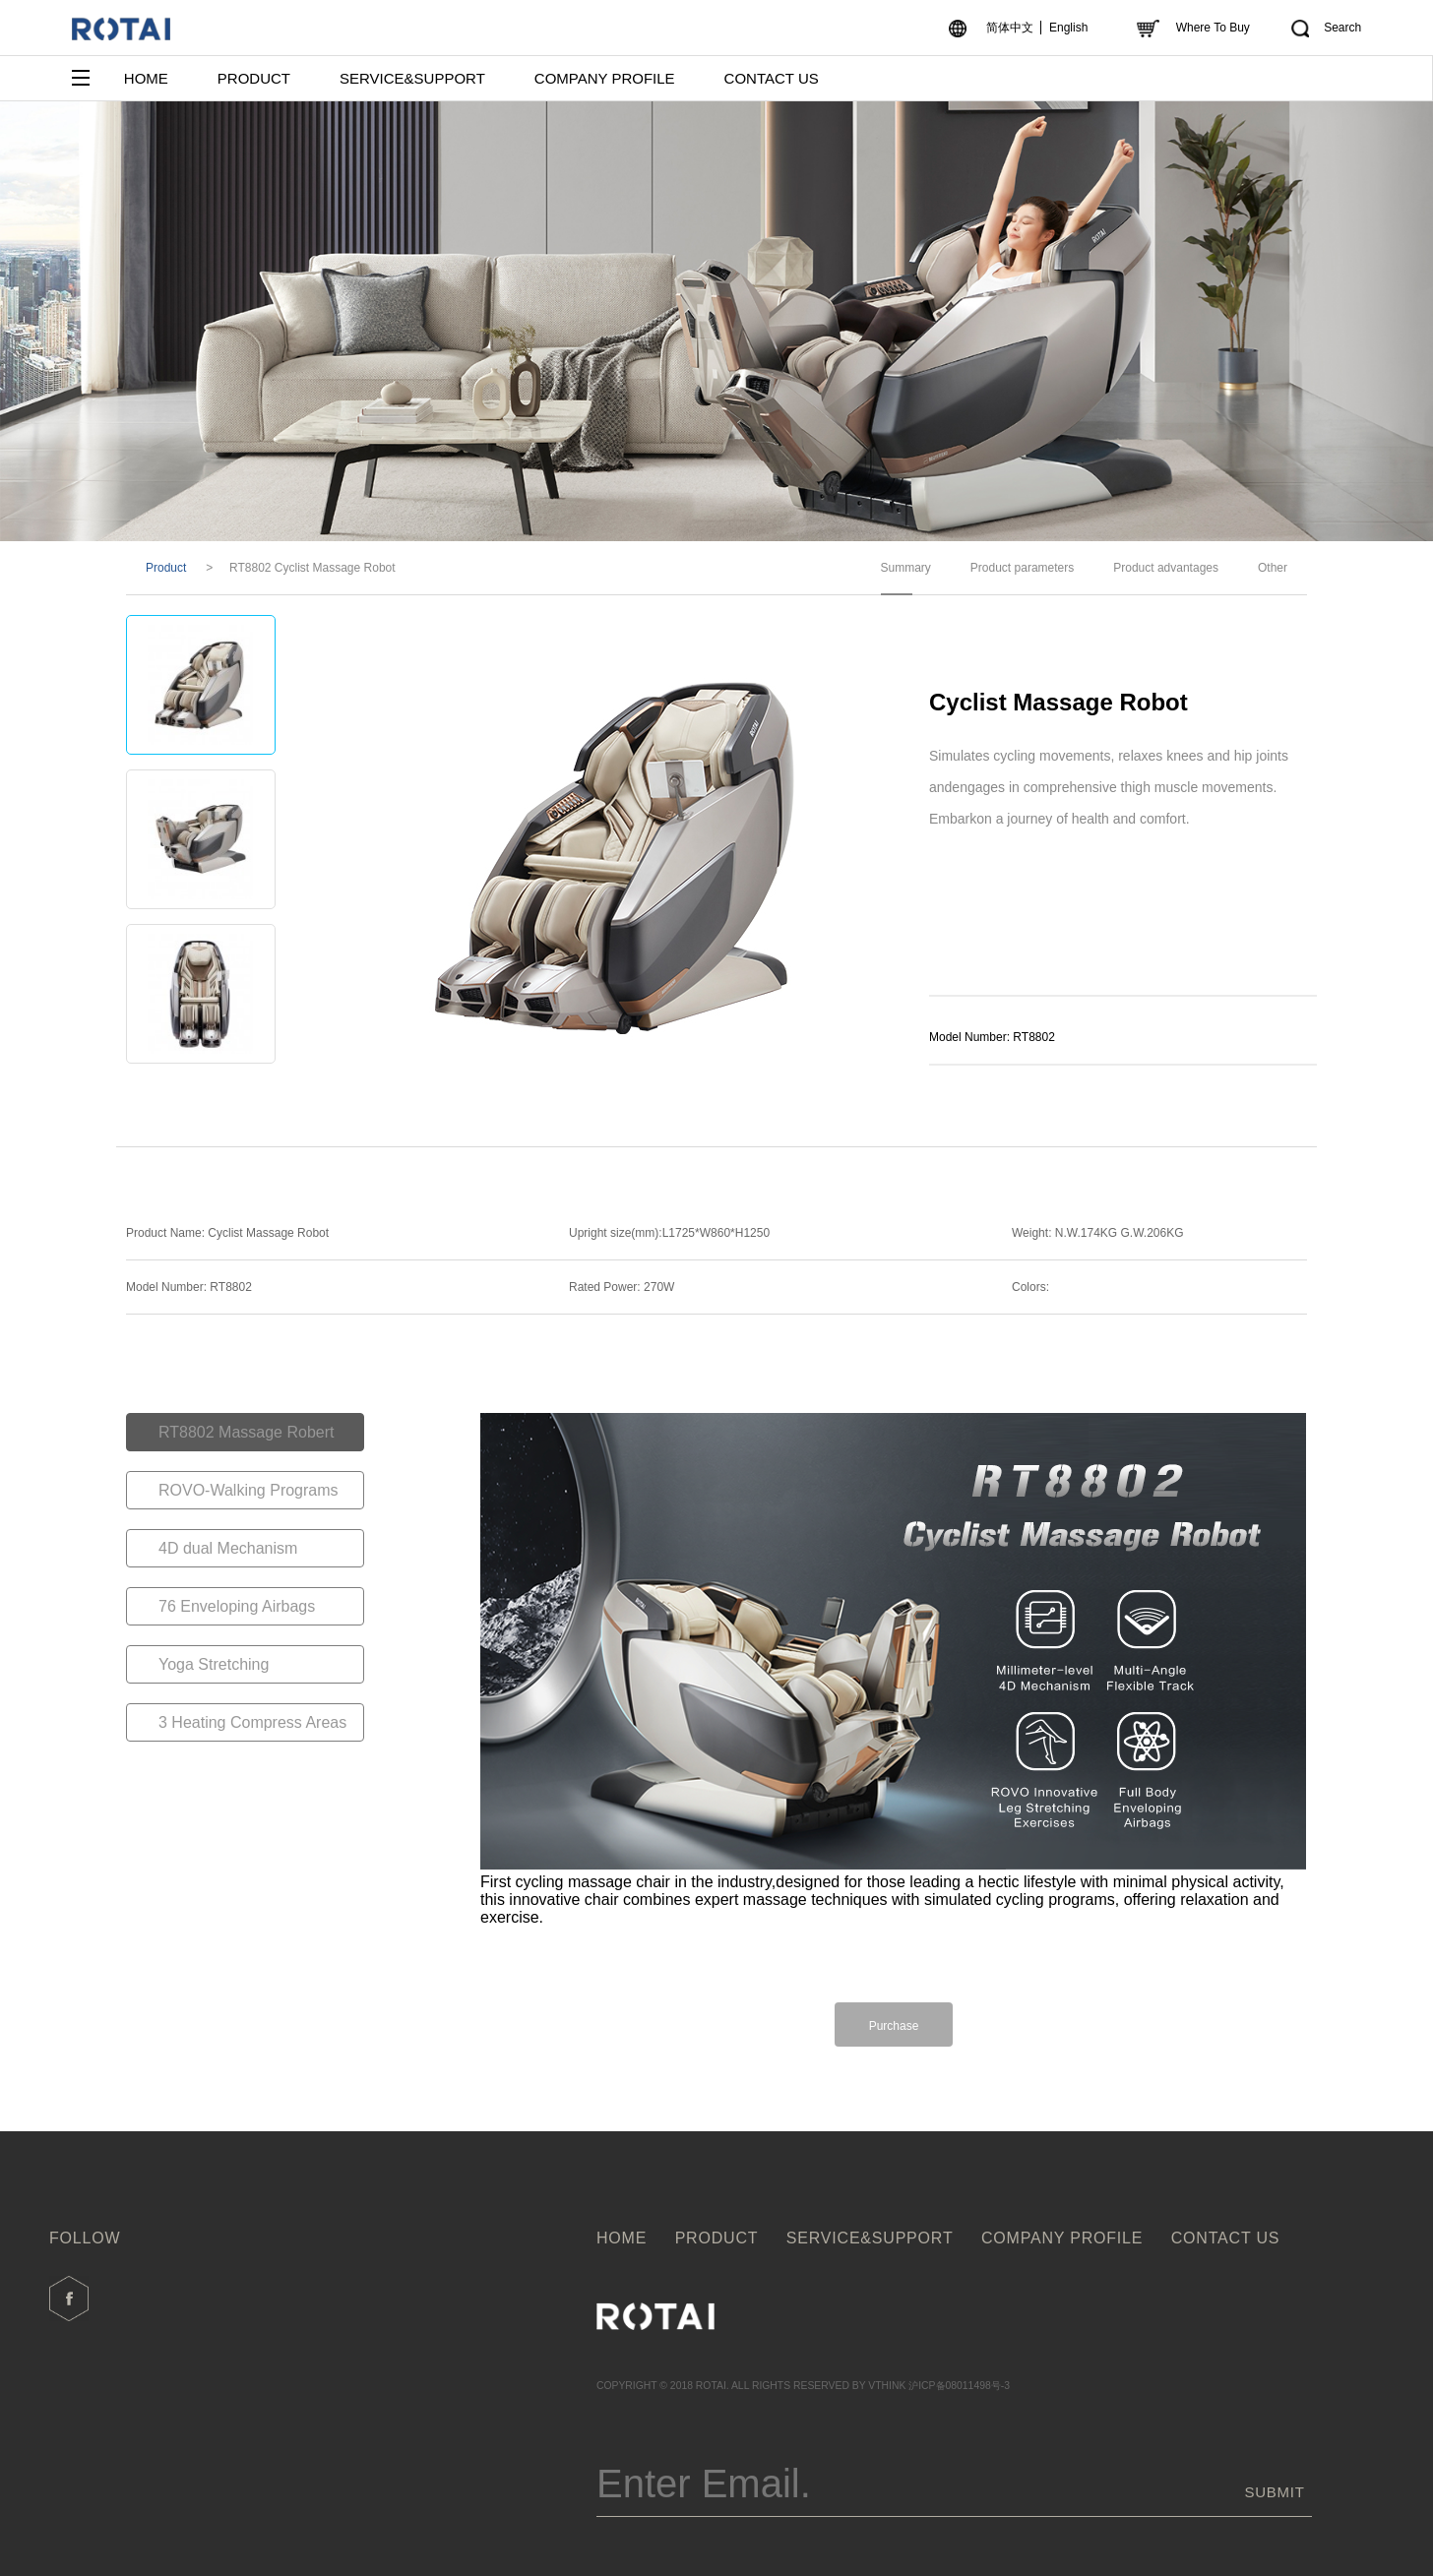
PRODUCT (254, 78)
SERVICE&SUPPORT (412, 78)
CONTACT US (771, 78)
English (1068, 27)
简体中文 (1009, 27)
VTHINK (886, 2385)
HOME (146, 78)
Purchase (894, 2026)
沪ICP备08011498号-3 (959, 2385)
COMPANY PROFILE (604, 78)
